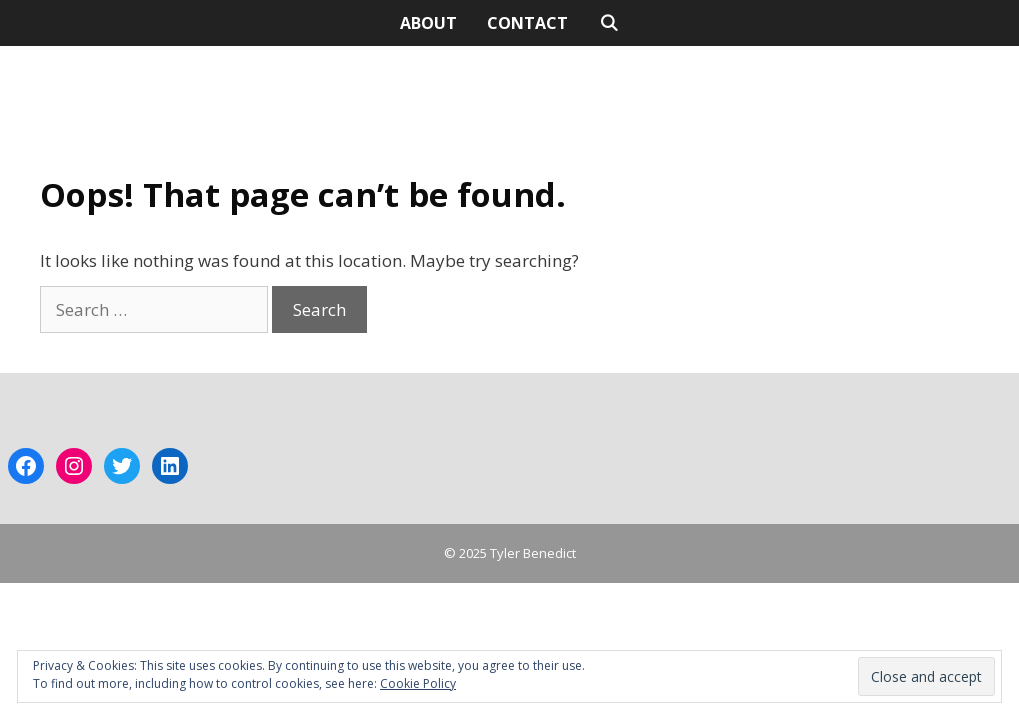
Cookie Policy (418, 683)
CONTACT (527, 23)
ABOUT (428, 23)
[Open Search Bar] (608, 23)
